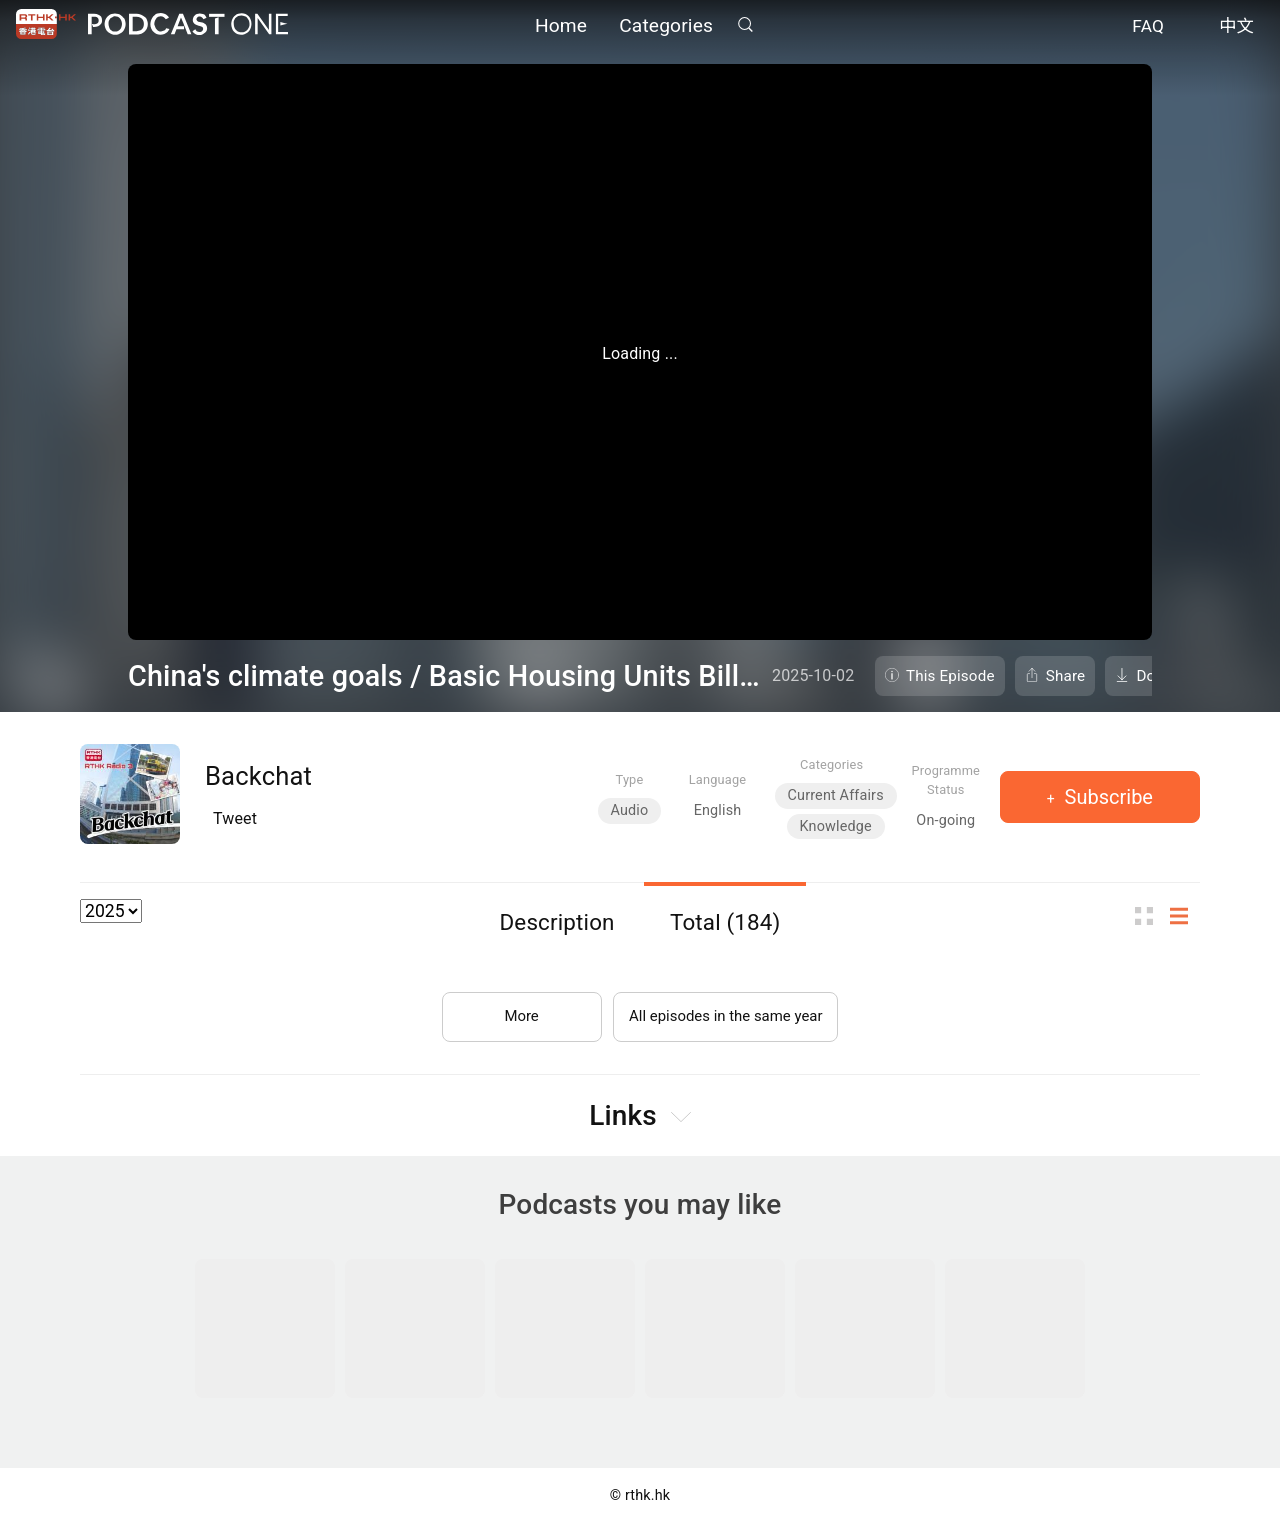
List (1185, 916)
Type (630, 779)
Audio (630, 810)
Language (717, 779)
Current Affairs (836, 795)
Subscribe (1106, 797)
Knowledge (836, 826)
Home (561, 27)
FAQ (1148, 28)
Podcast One (188, 26)
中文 (1236, 28)
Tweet (235, 818)
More (513, 1008)
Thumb (1150, 916)
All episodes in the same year (725, 1008)
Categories (666, 27)
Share (1066, 676)
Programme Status (946, 780)
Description (557, 922)
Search (745, 26)
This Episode (950, 676)
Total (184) (725, 922)
